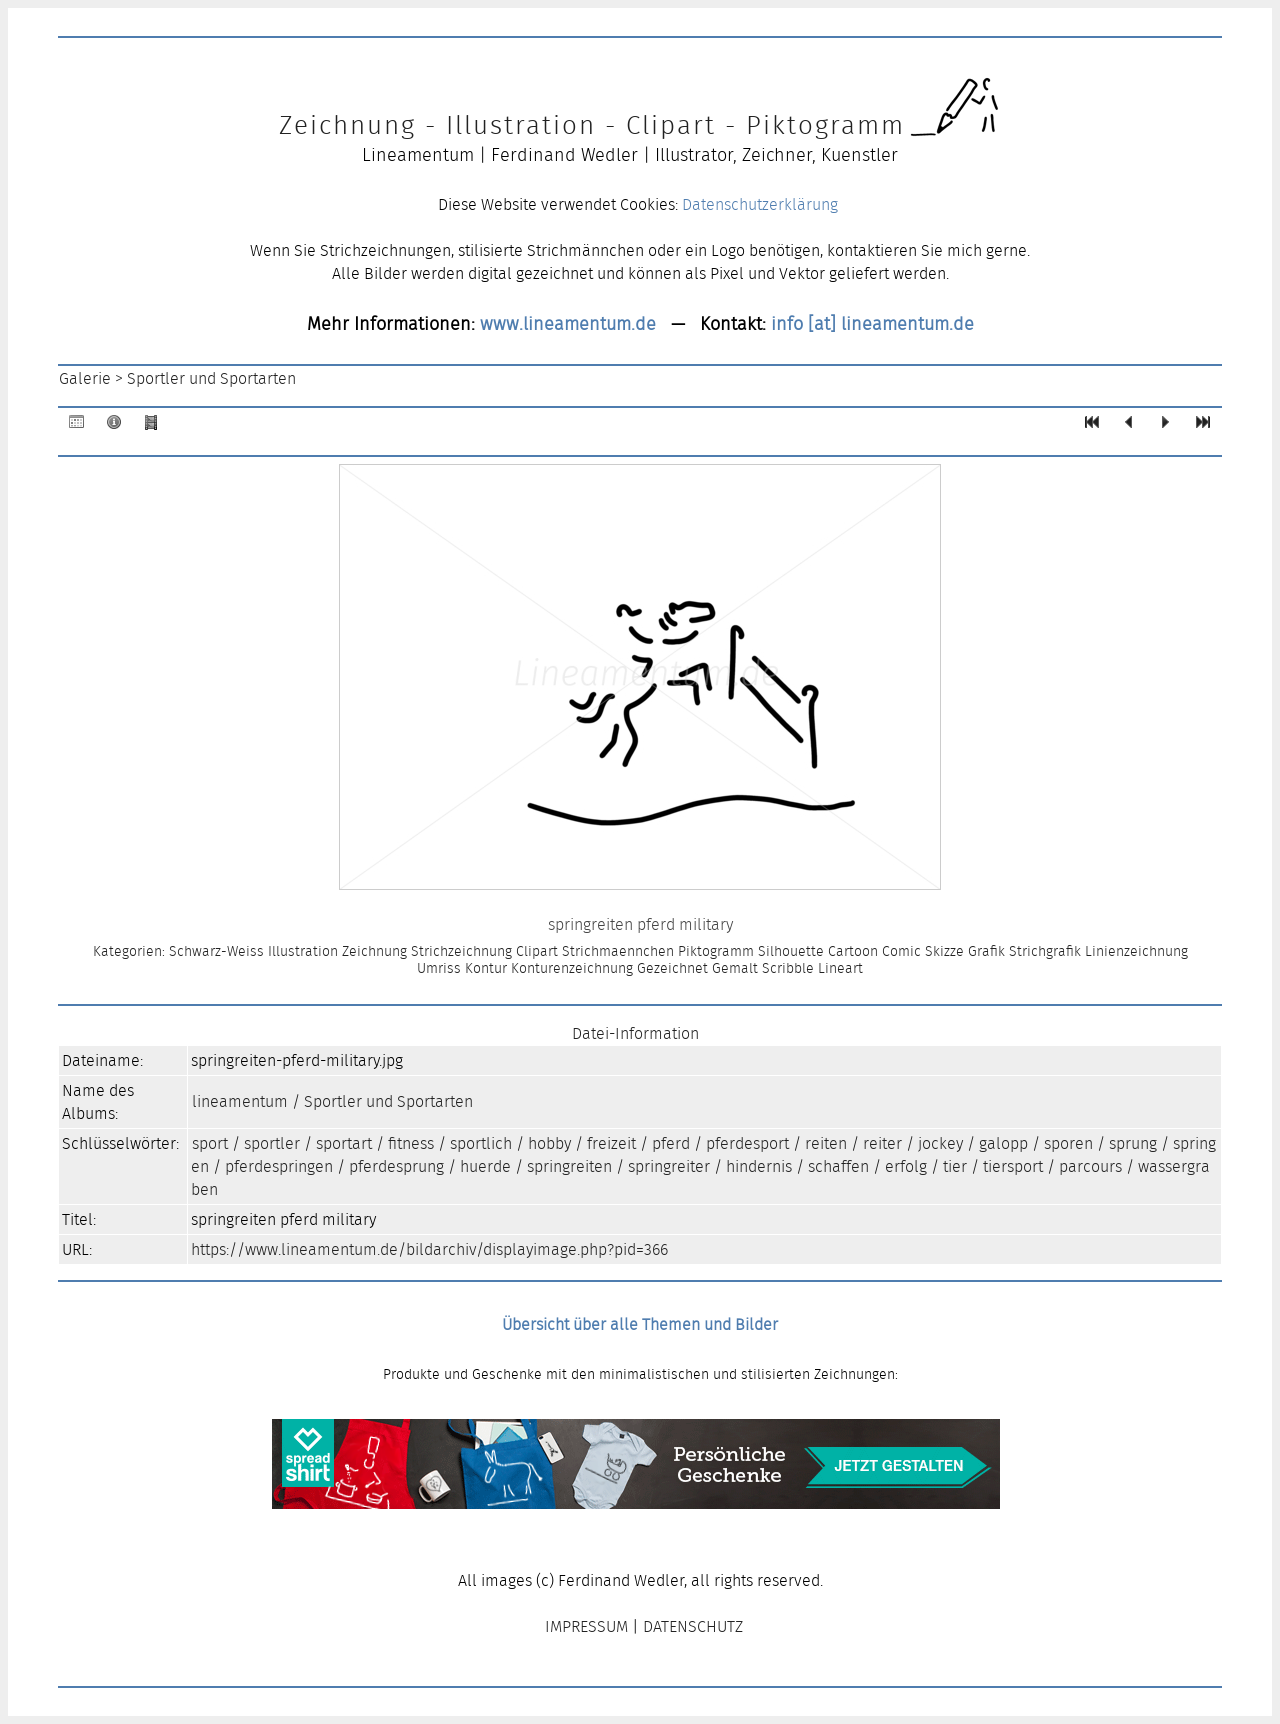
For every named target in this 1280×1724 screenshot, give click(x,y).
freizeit (611, 1143)
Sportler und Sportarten (211, 378)
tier (955, 1166)
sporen (1068, 1143)
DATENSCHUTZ (693, 1626)
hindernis (759, 1166)
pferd (671, 1143)
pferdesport (747, 1143)
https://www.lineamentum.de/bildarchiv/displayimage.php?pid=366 (429, 1249)
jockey (940, 1143)
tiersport (1013, 1166)
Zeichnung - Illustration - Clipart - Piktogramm (592, 125)
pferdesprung (396, 1166)
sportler (272, 1143)
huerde (485, 1166)
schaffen (838, 1166)
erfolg (906, 1166)
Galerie (85, 378)
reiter (882, 1143)
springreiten (569, 1166)
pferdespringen (279, 1166)
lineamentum (240, 1101)
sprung (1133, 1143)
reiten (826, 1143)
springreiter (669, 1166)
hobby (549, 1143)
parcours (1090, 1166)
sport (210, 1143)
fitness (411, 1143)
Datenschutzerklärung (760, 204)
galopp (1003, 1143)
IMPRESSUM (586, 1626)
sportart (344, 1143)
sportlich (481, 1143)
